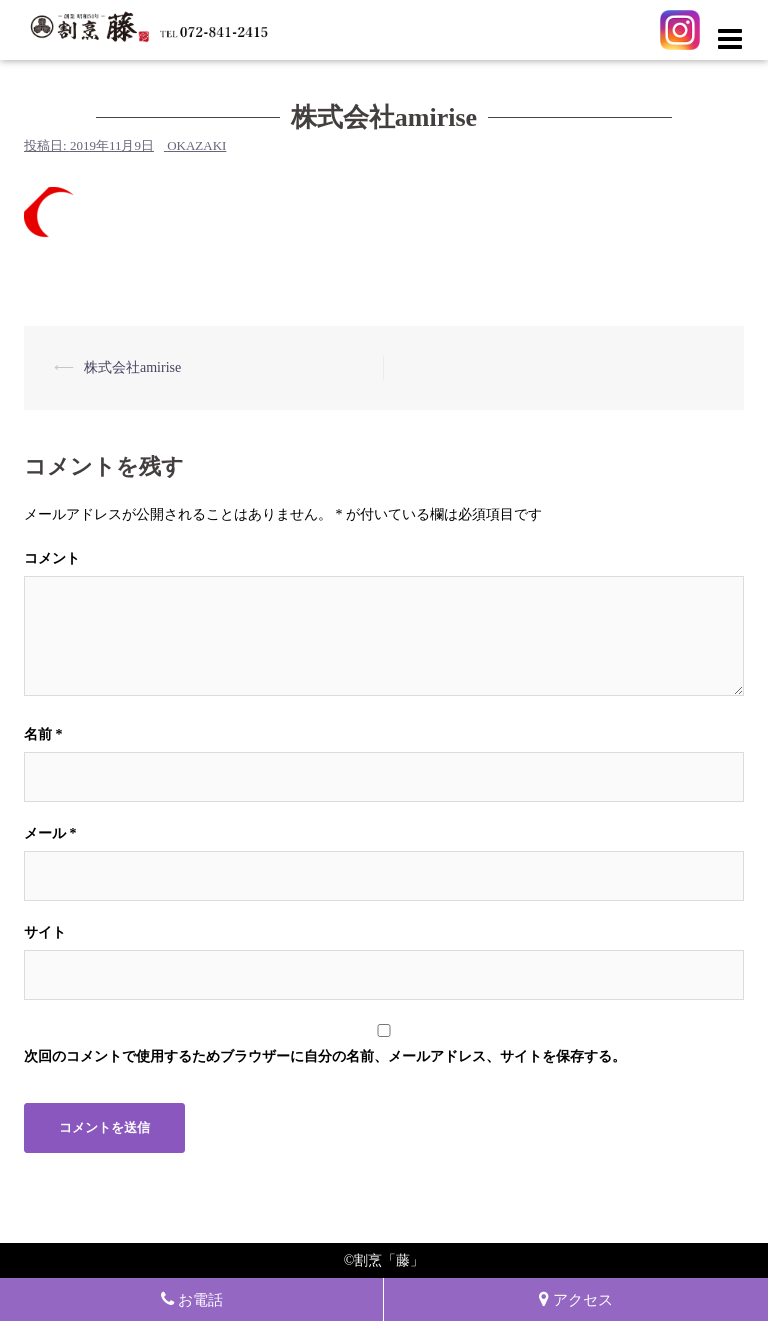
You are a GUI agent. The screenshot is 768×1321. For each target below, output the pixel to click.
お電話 (192, 1299)
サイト (45, 932)
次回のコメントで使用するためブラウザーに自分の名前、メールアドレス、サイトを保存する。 (325, 1056)
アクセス (576, 1299)
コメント (52, 558)
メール (50, 833)
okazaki (196, 145)
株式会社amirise (132, 367)
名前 (43, 734)
